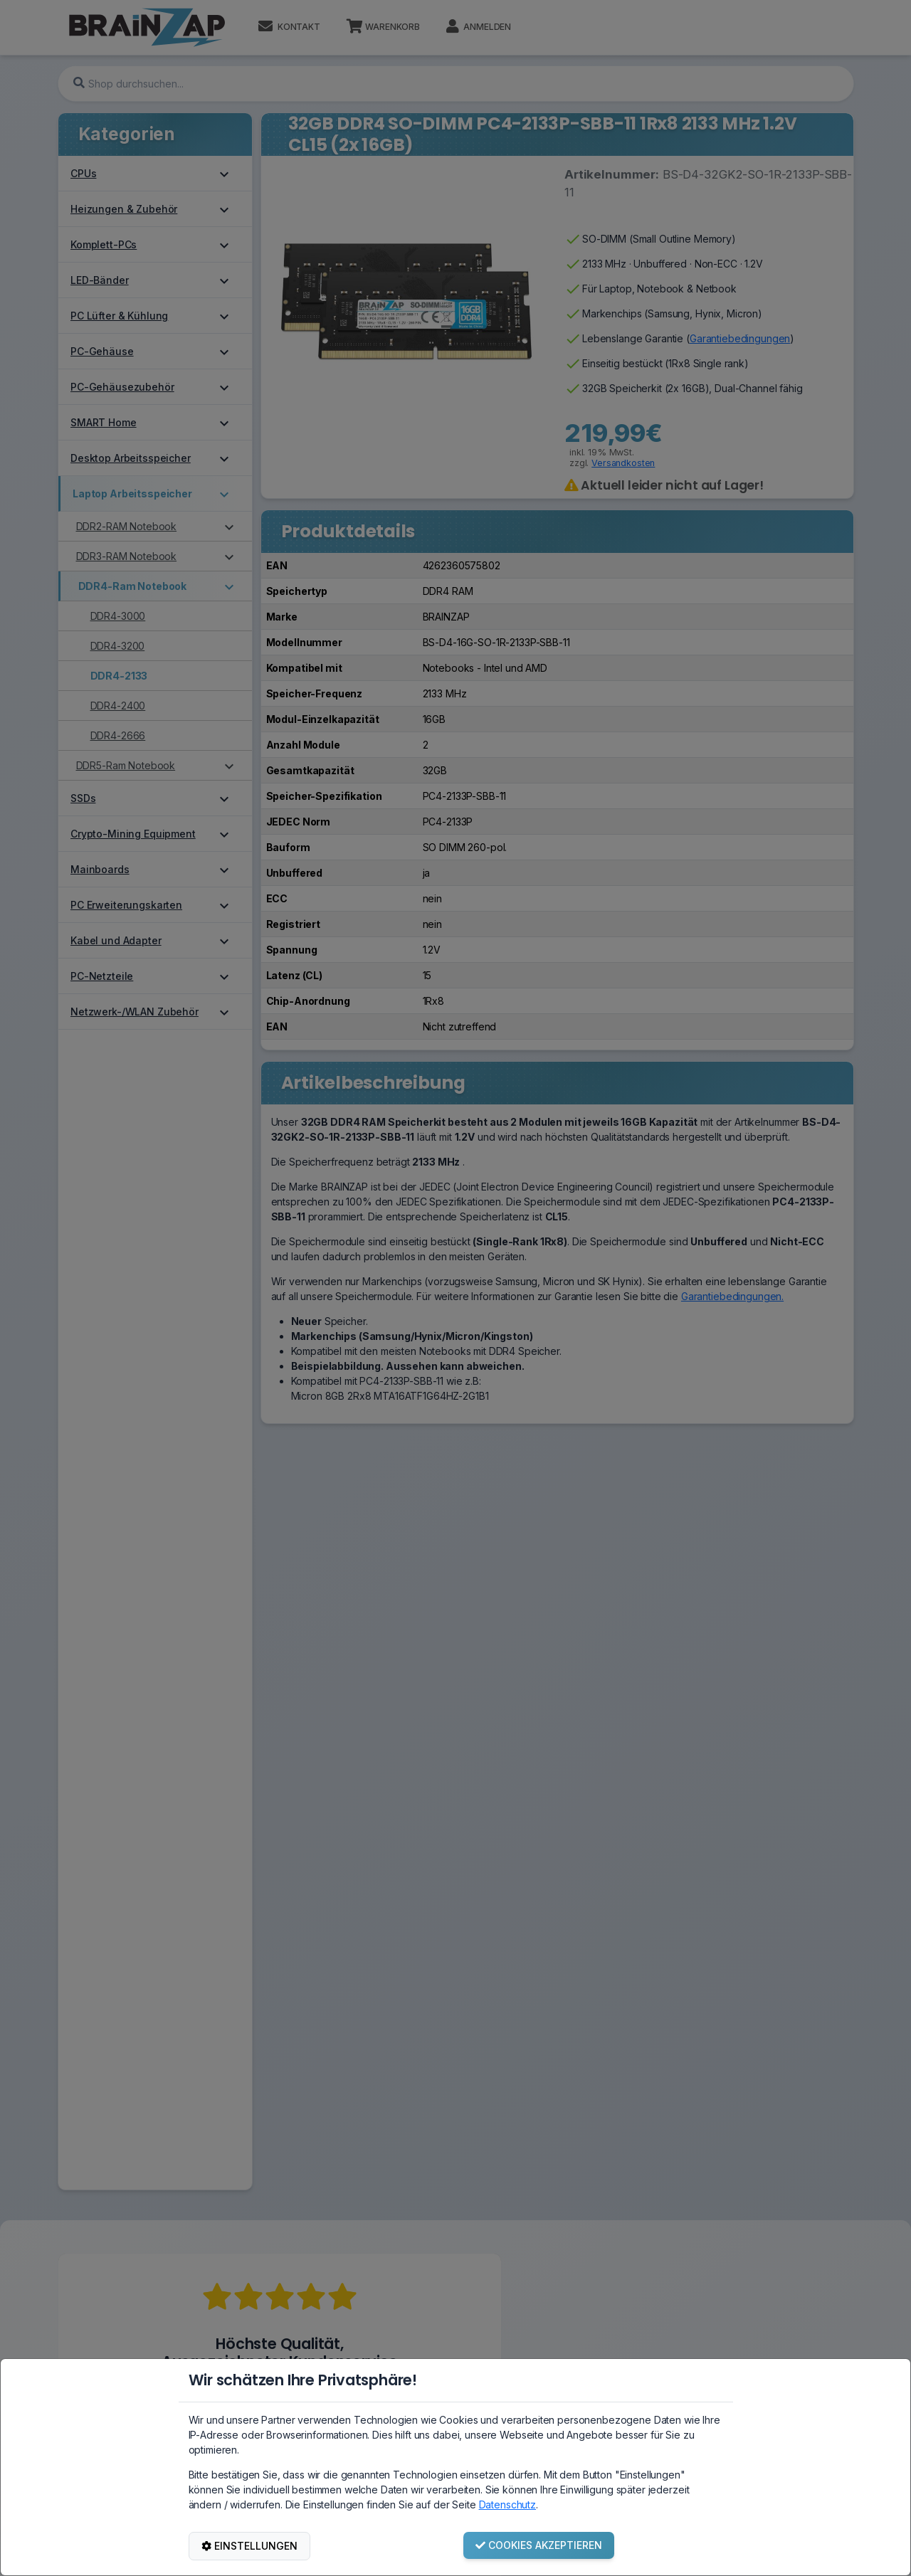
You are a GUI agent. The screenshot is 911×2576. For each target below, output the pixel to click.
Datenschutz (507, 2504)
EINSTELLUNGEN (249, 2546)
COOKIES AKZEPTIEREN (538, 2545)
